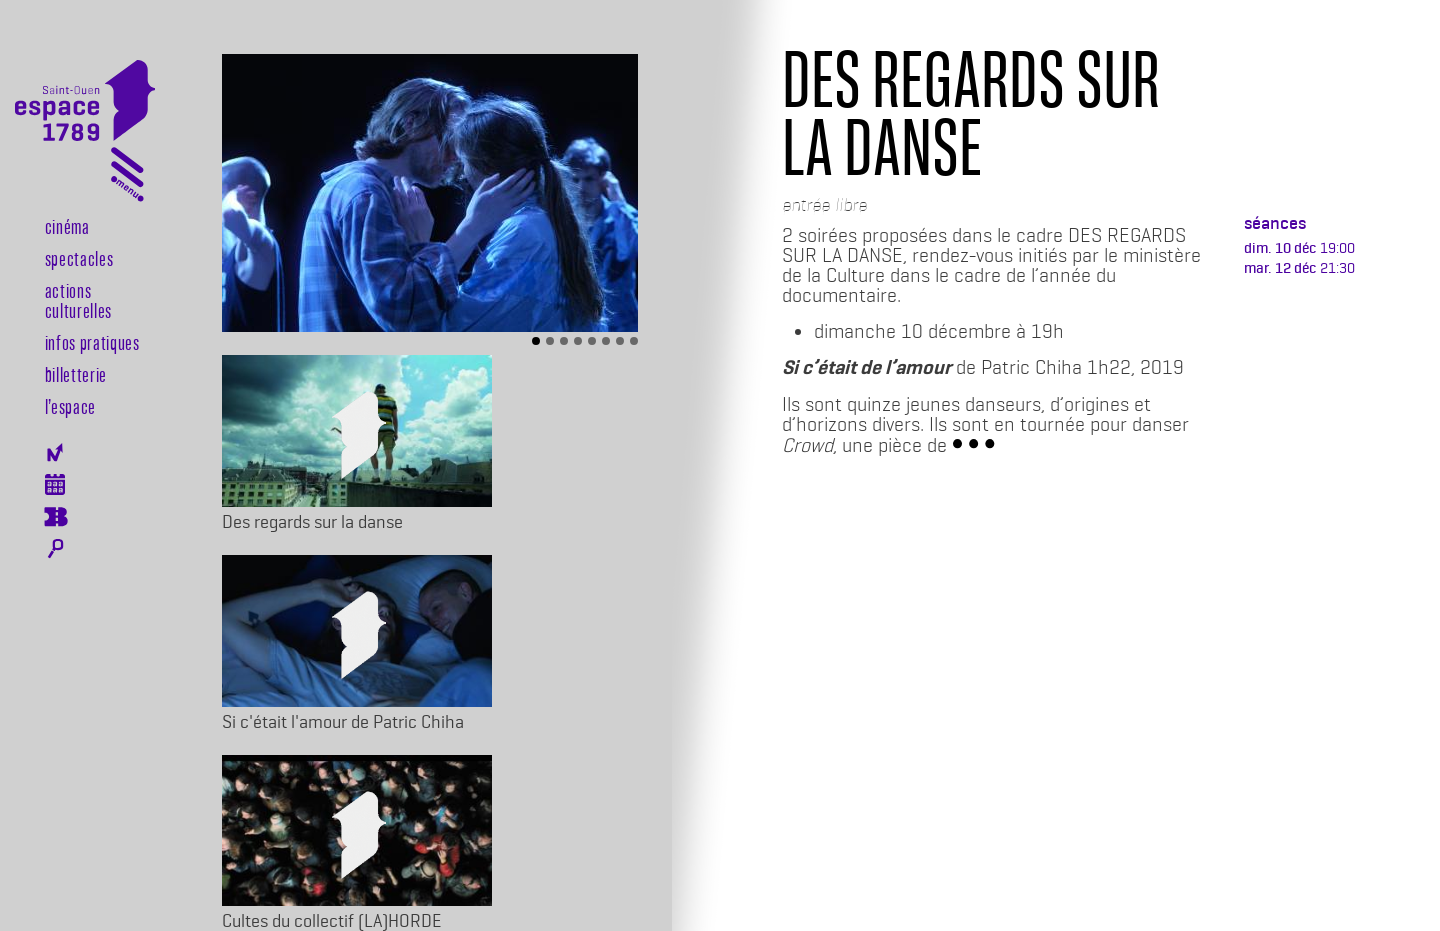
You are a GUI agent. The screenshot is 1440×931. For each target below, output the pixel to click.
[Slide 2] (550, 341)
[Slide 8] (634, 341)
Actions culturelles (78, 300)
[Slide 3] (564, 341)
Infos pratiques (92, 342)
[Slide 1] (536, 341)
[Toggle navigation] (127, 178)
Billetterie (76, 374)
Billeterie (55, 517)
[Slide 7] (620, 341)
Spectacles (79, 258)
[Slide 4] (578, 341)
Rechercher (55, 549)
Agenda (55, 484)
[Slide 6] (606, 341)
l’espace (70, 406)
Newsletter (55, 452)
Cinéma (67, 226)
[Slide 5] (592, 341)
